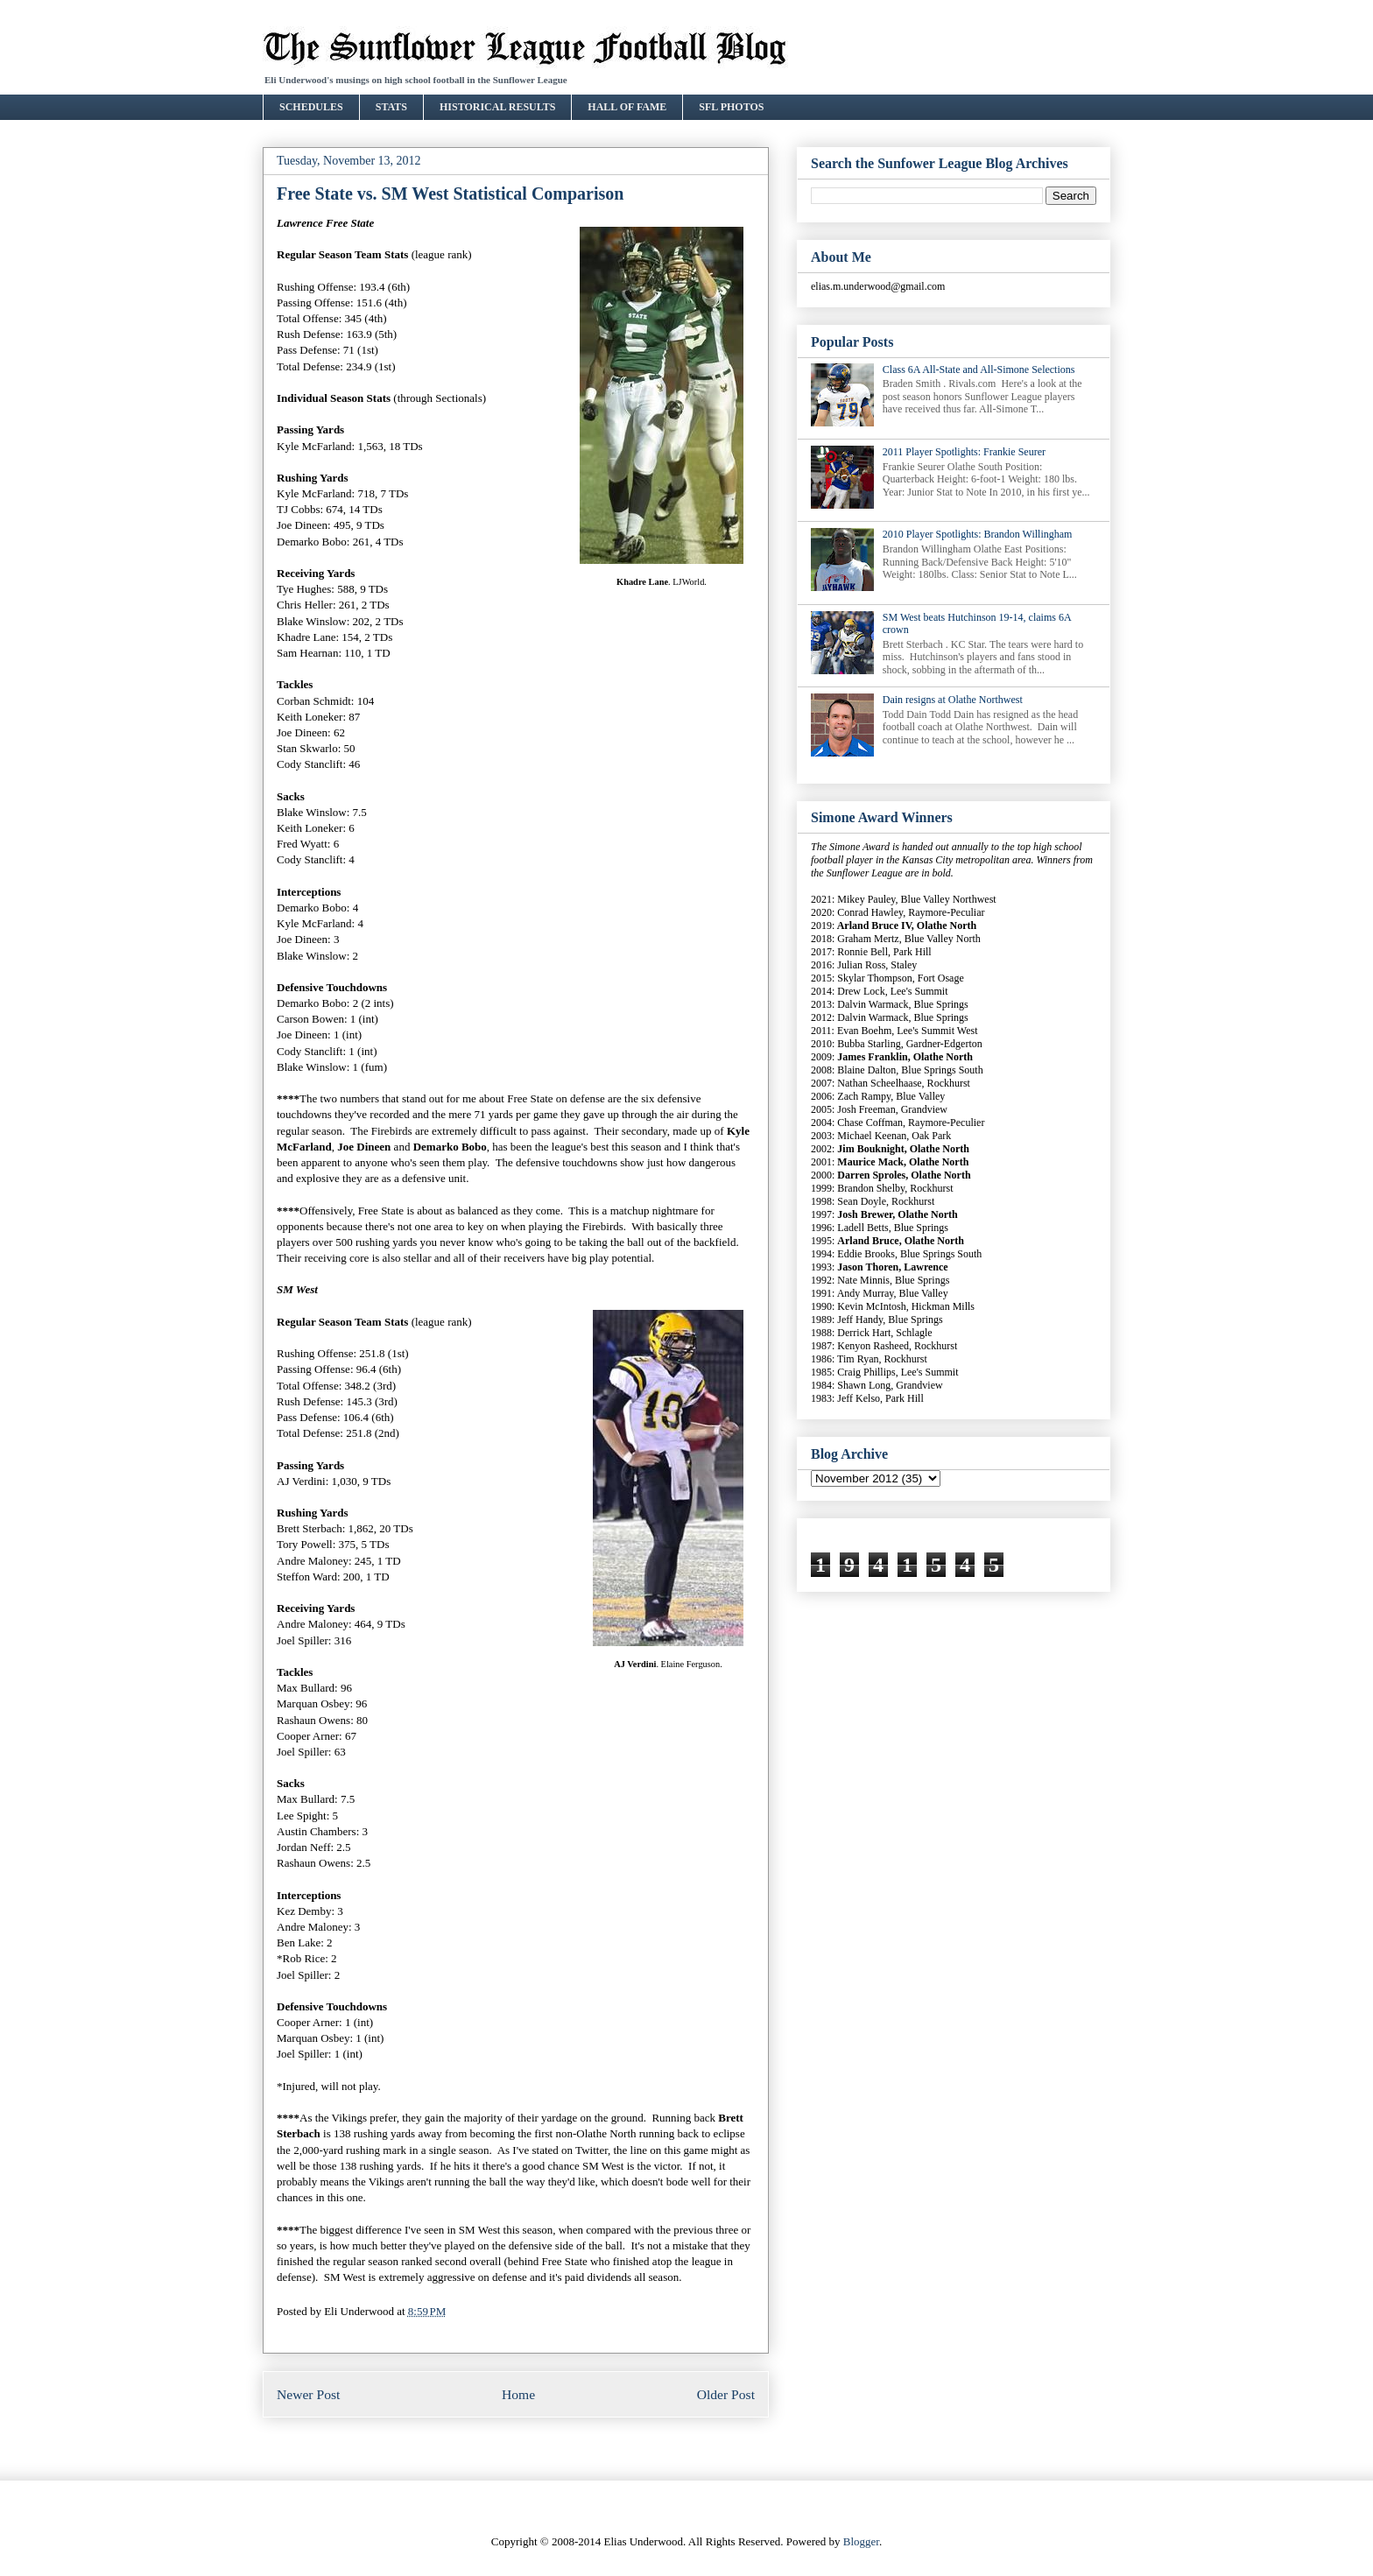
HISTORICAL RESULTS (497, 107)
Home (518, 2394)
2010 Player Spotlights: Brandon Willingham (978, 534)
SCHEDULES (311, 107)
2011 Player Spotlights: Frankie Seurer (964, 452)
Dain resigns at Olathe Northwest (953, 699)
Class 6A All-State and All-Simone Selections (979, 369)
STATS (391, 107)
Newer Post (308, 2394)
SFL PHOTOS (731, 107)
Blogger (861, 2541)
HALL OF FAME (627, 107)
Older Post (726, 2394)
